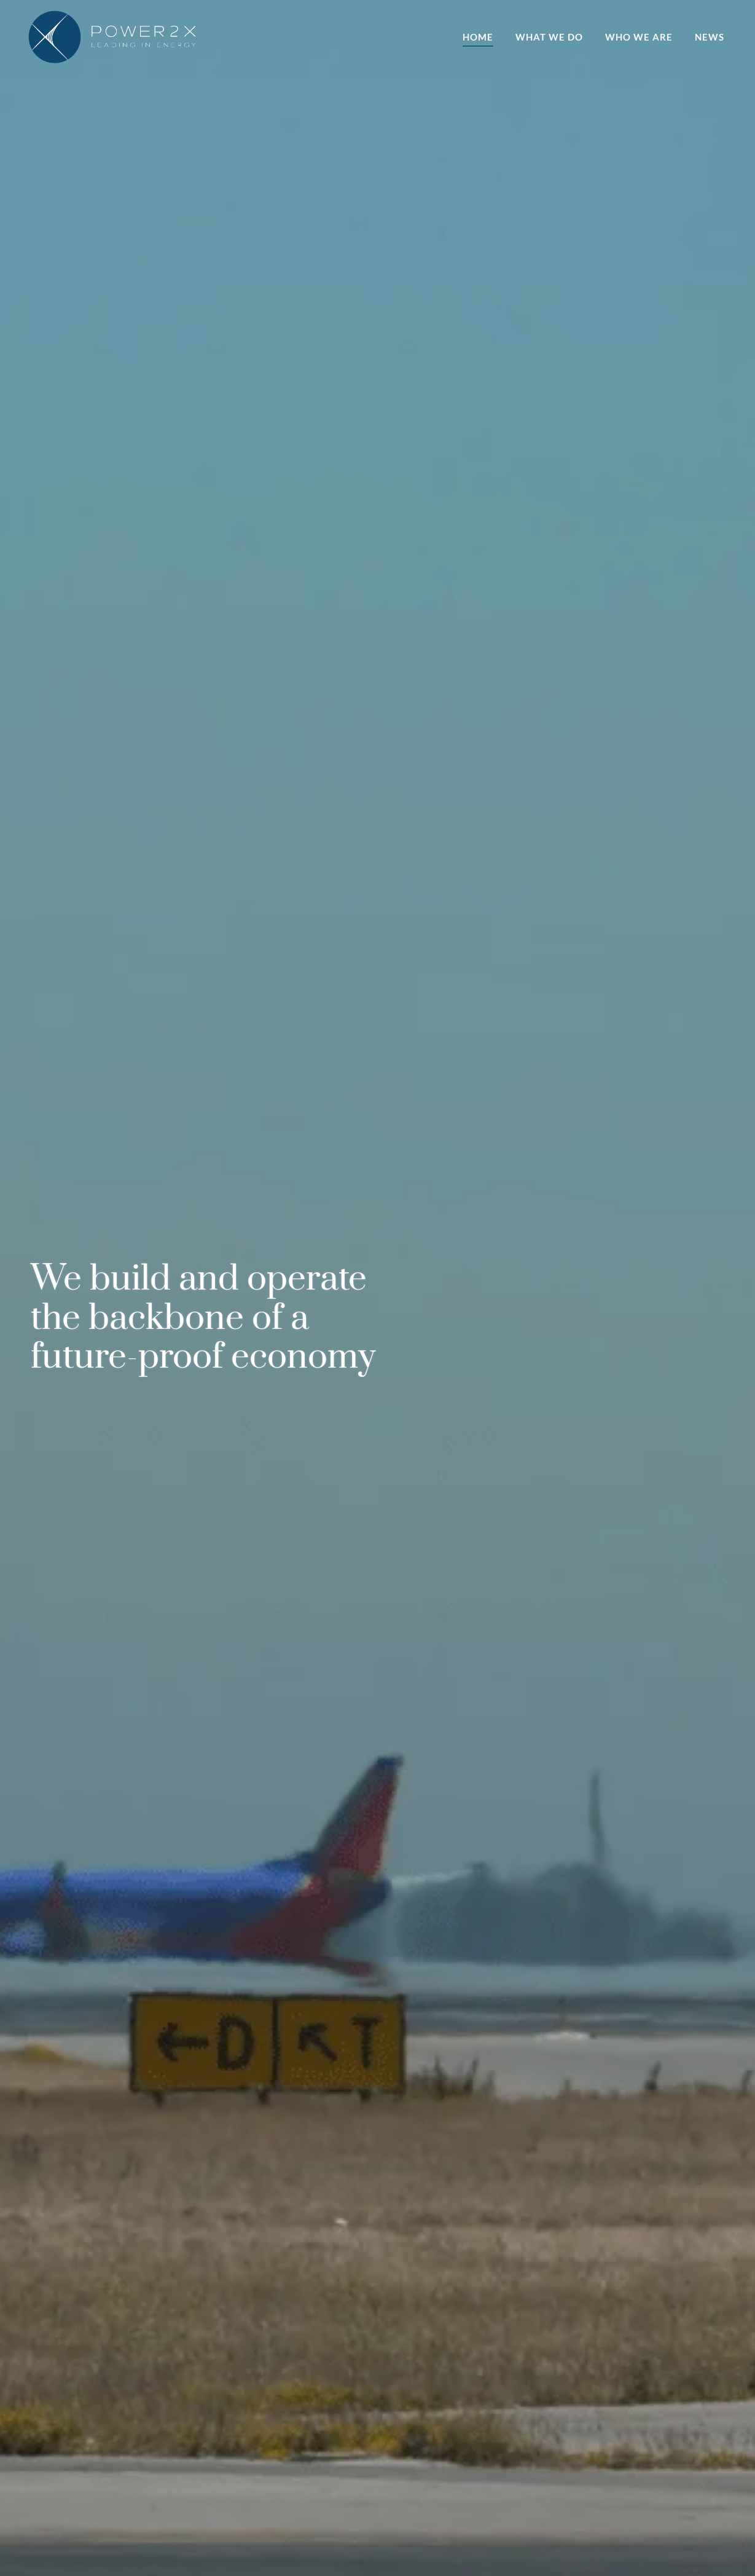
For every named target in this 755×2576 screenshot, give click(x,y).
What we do (549, 36)
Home (478, 36)
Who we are (639, 36)
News (709, 36)
